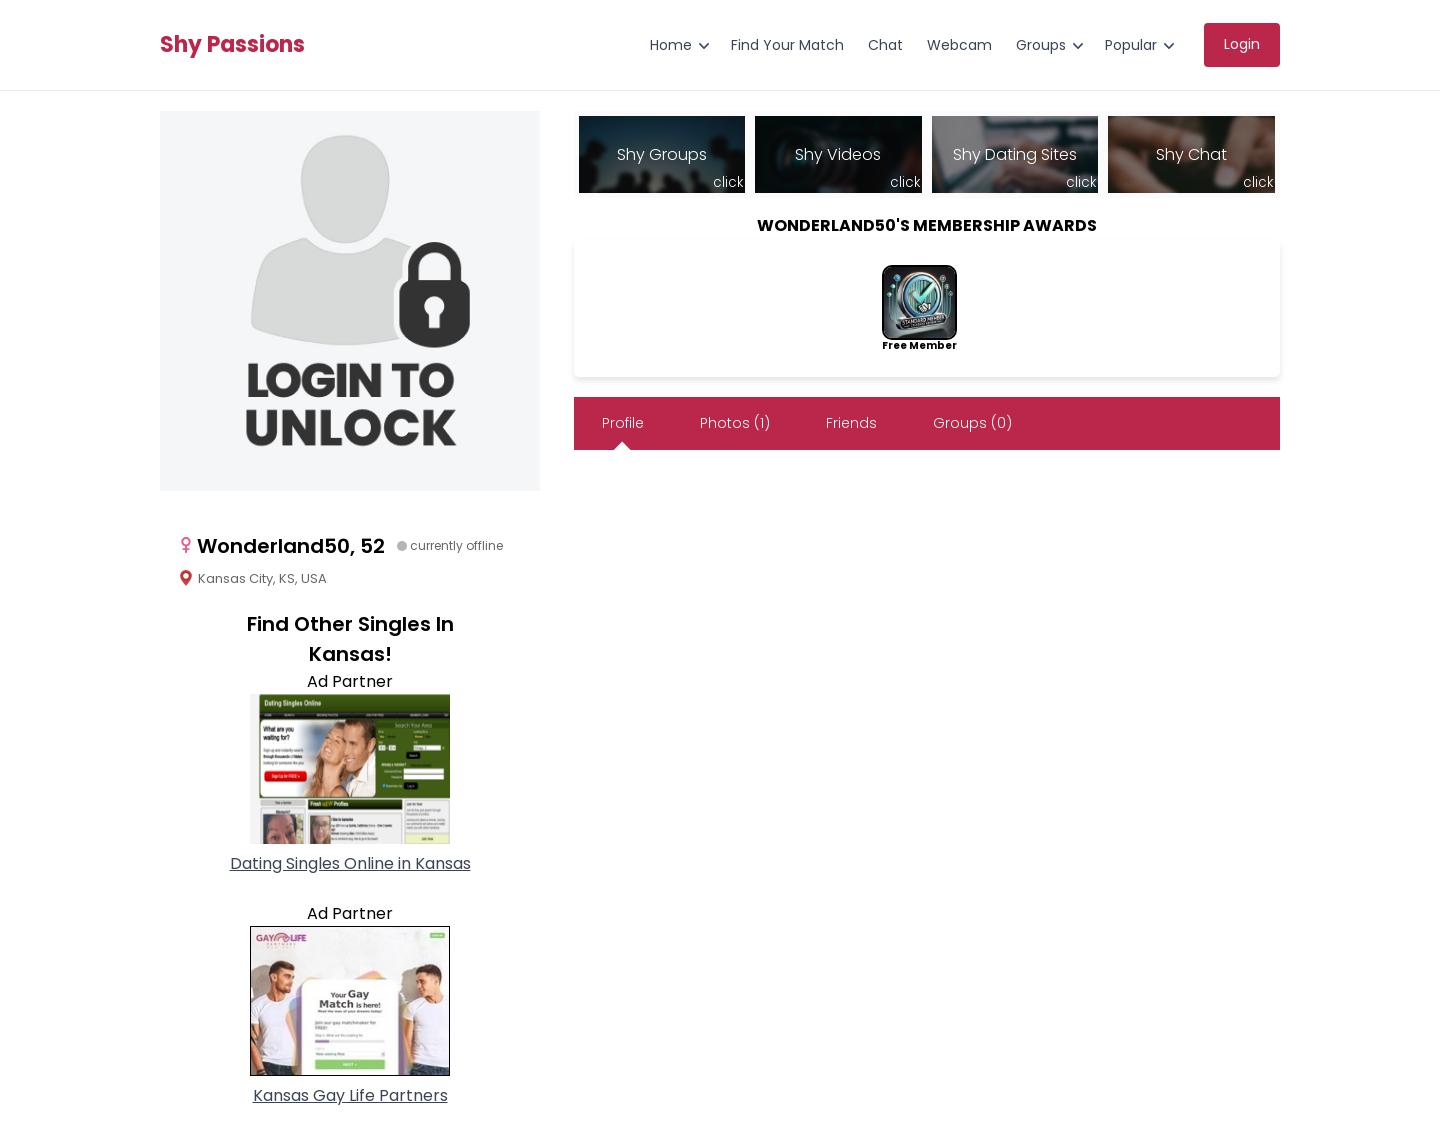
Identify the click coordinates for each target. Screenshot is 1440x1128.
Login (1242, 44)
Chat (885, 45)
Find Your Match (787, 45)
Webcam (959, 45)
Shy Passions (232, 45)
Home (671, 45)
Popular (1131, 45)
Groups (1041, 45)
